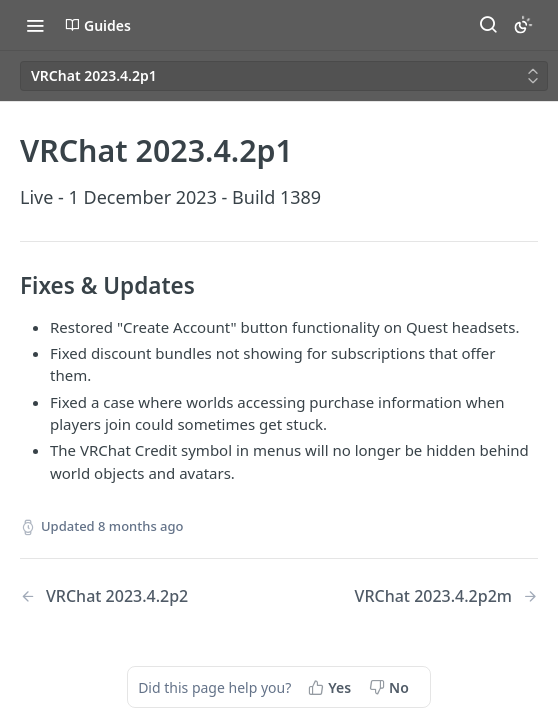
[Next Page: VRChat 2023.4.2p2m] (446, 596)
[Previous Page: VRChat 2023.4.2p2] (131, 596)
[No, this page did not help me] (391, 687)
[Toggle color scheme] (523, 25)
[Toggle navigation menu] (35, 25)
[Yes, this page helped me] (331, 687)
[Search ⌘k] (488, 25)
